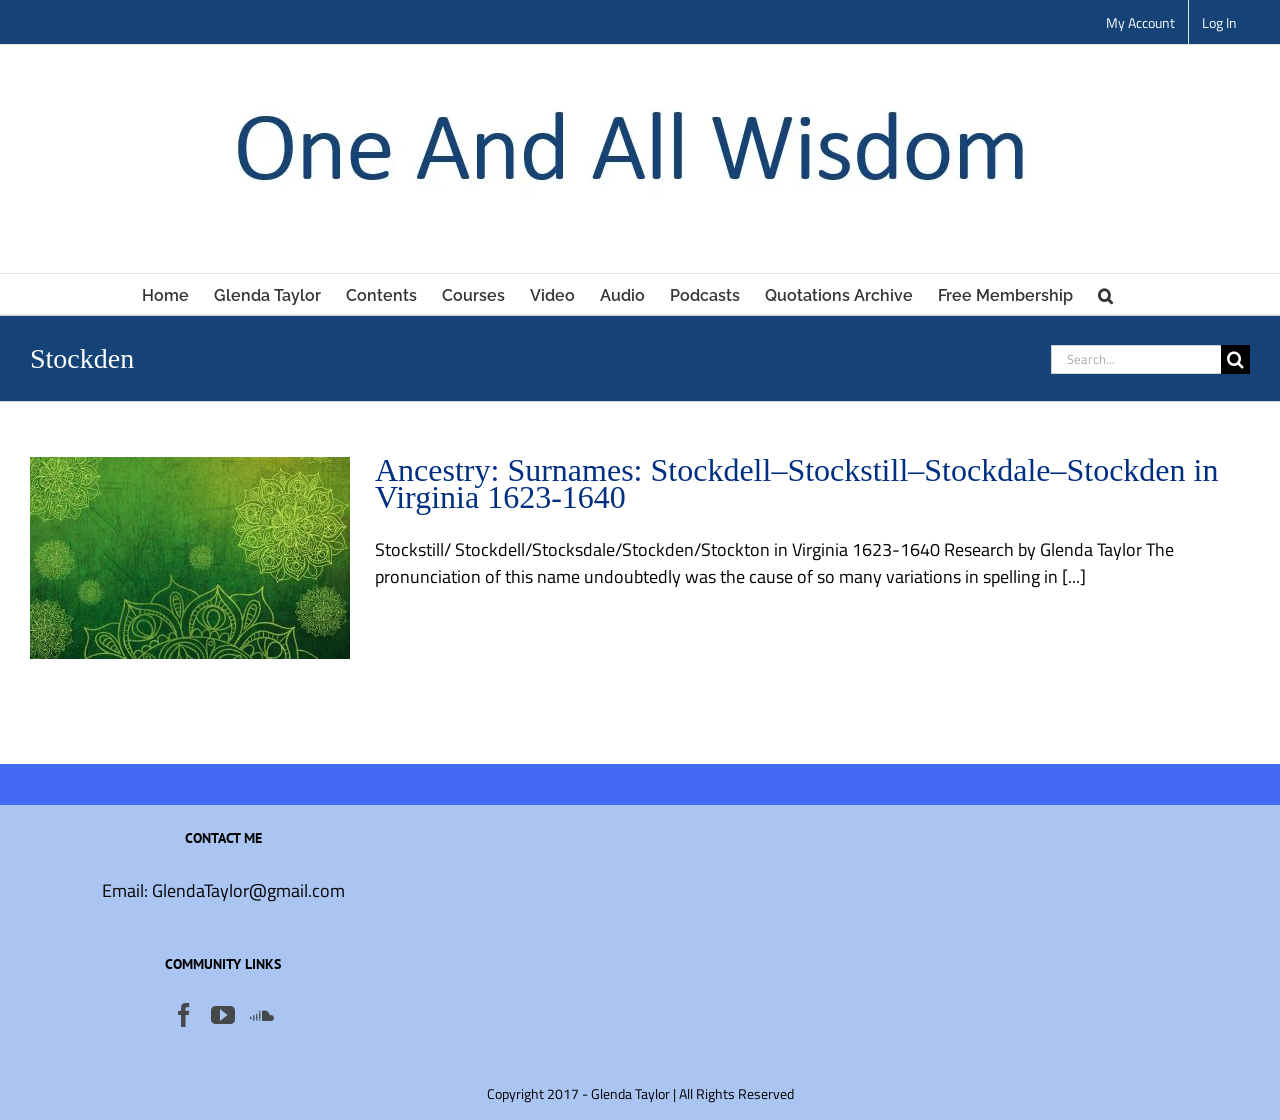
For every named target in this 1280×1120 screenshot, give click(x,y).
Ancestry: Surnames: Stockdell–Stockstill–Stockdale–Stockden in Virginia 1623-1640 (796, 483)
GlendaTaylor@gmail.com (248, 890)
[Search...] (1136, 359)
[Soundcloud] (262, 1015)
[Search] (1235, 359)
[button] (1105, 294)
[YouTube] (223, 1015)
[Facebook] (184, 1015)
